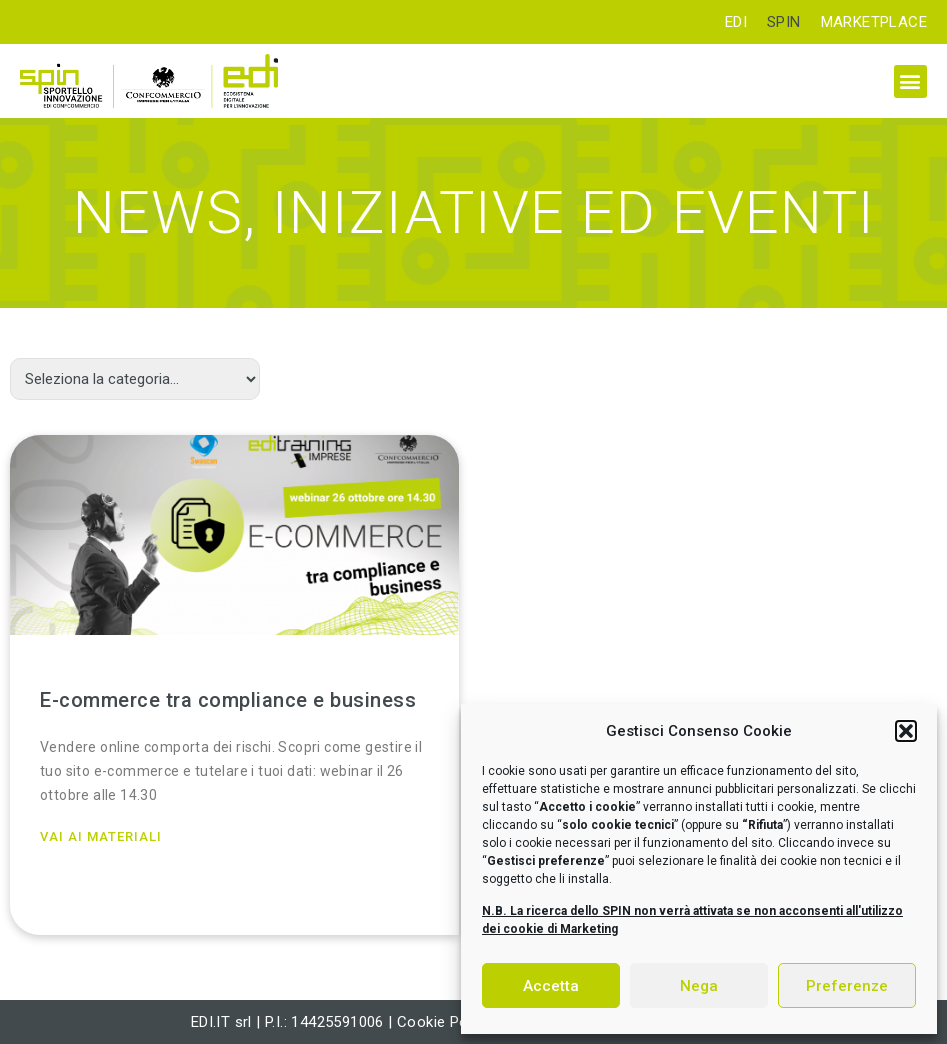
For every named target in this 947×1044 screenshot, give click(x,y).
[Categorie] (135, 379)
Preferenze (847, 986)
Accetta (551, 986)
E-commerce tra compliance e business (228, 700)
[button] (906, 731)
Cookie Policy (444, 1022)
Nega (699, 986)
